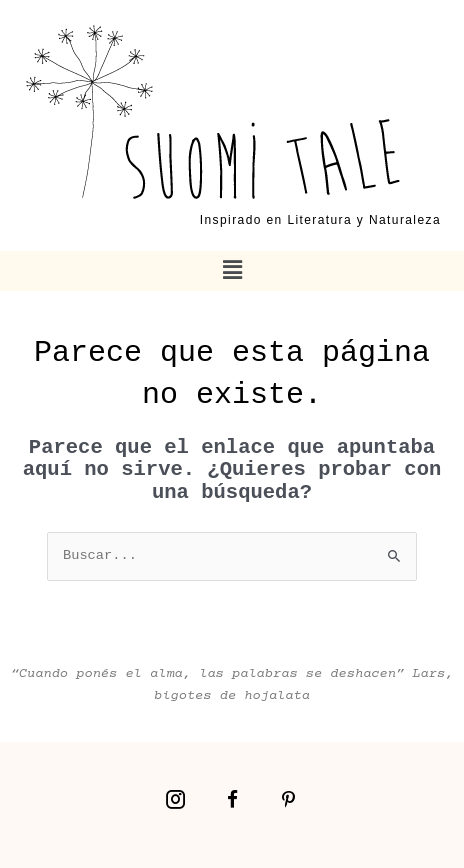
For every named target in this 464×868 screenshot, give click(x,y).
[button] (232, 271)
